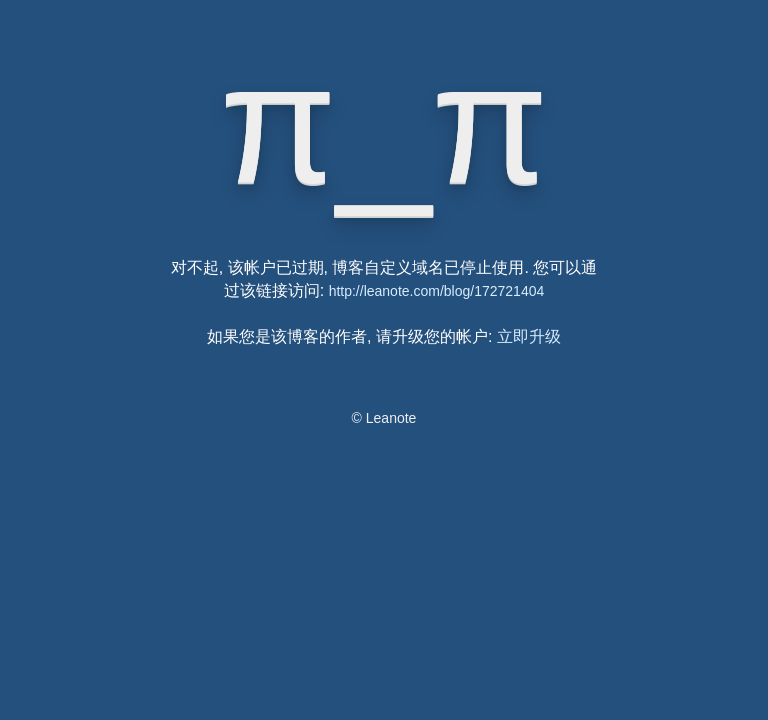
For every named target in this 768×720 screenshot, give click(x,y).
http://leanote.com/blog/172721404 (437, 291)
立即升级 (529, 336)
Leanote (391, 418)
